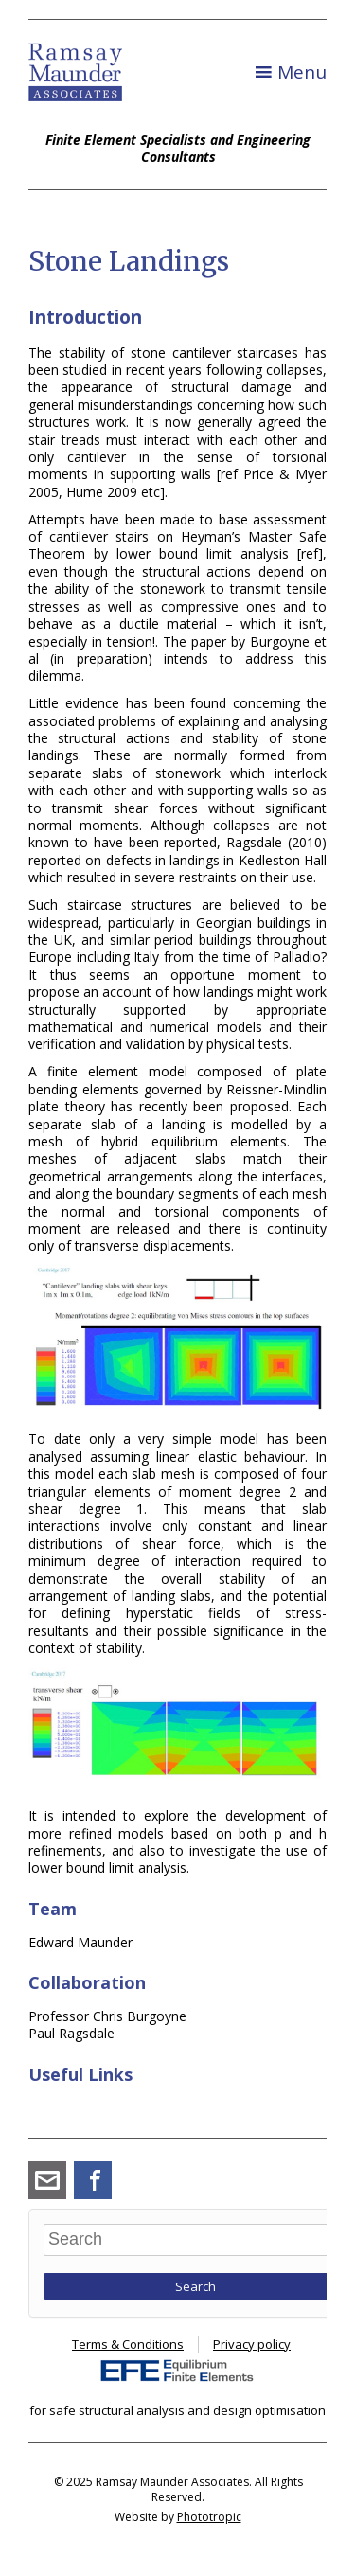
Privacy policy (252, 2344)
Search (195, 2286)
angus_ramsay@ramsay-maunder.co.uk (47, 2180)
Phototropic (209, 2517)
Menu (302, 72)
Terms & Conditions (128, 2344)
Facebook (93, 2180)
